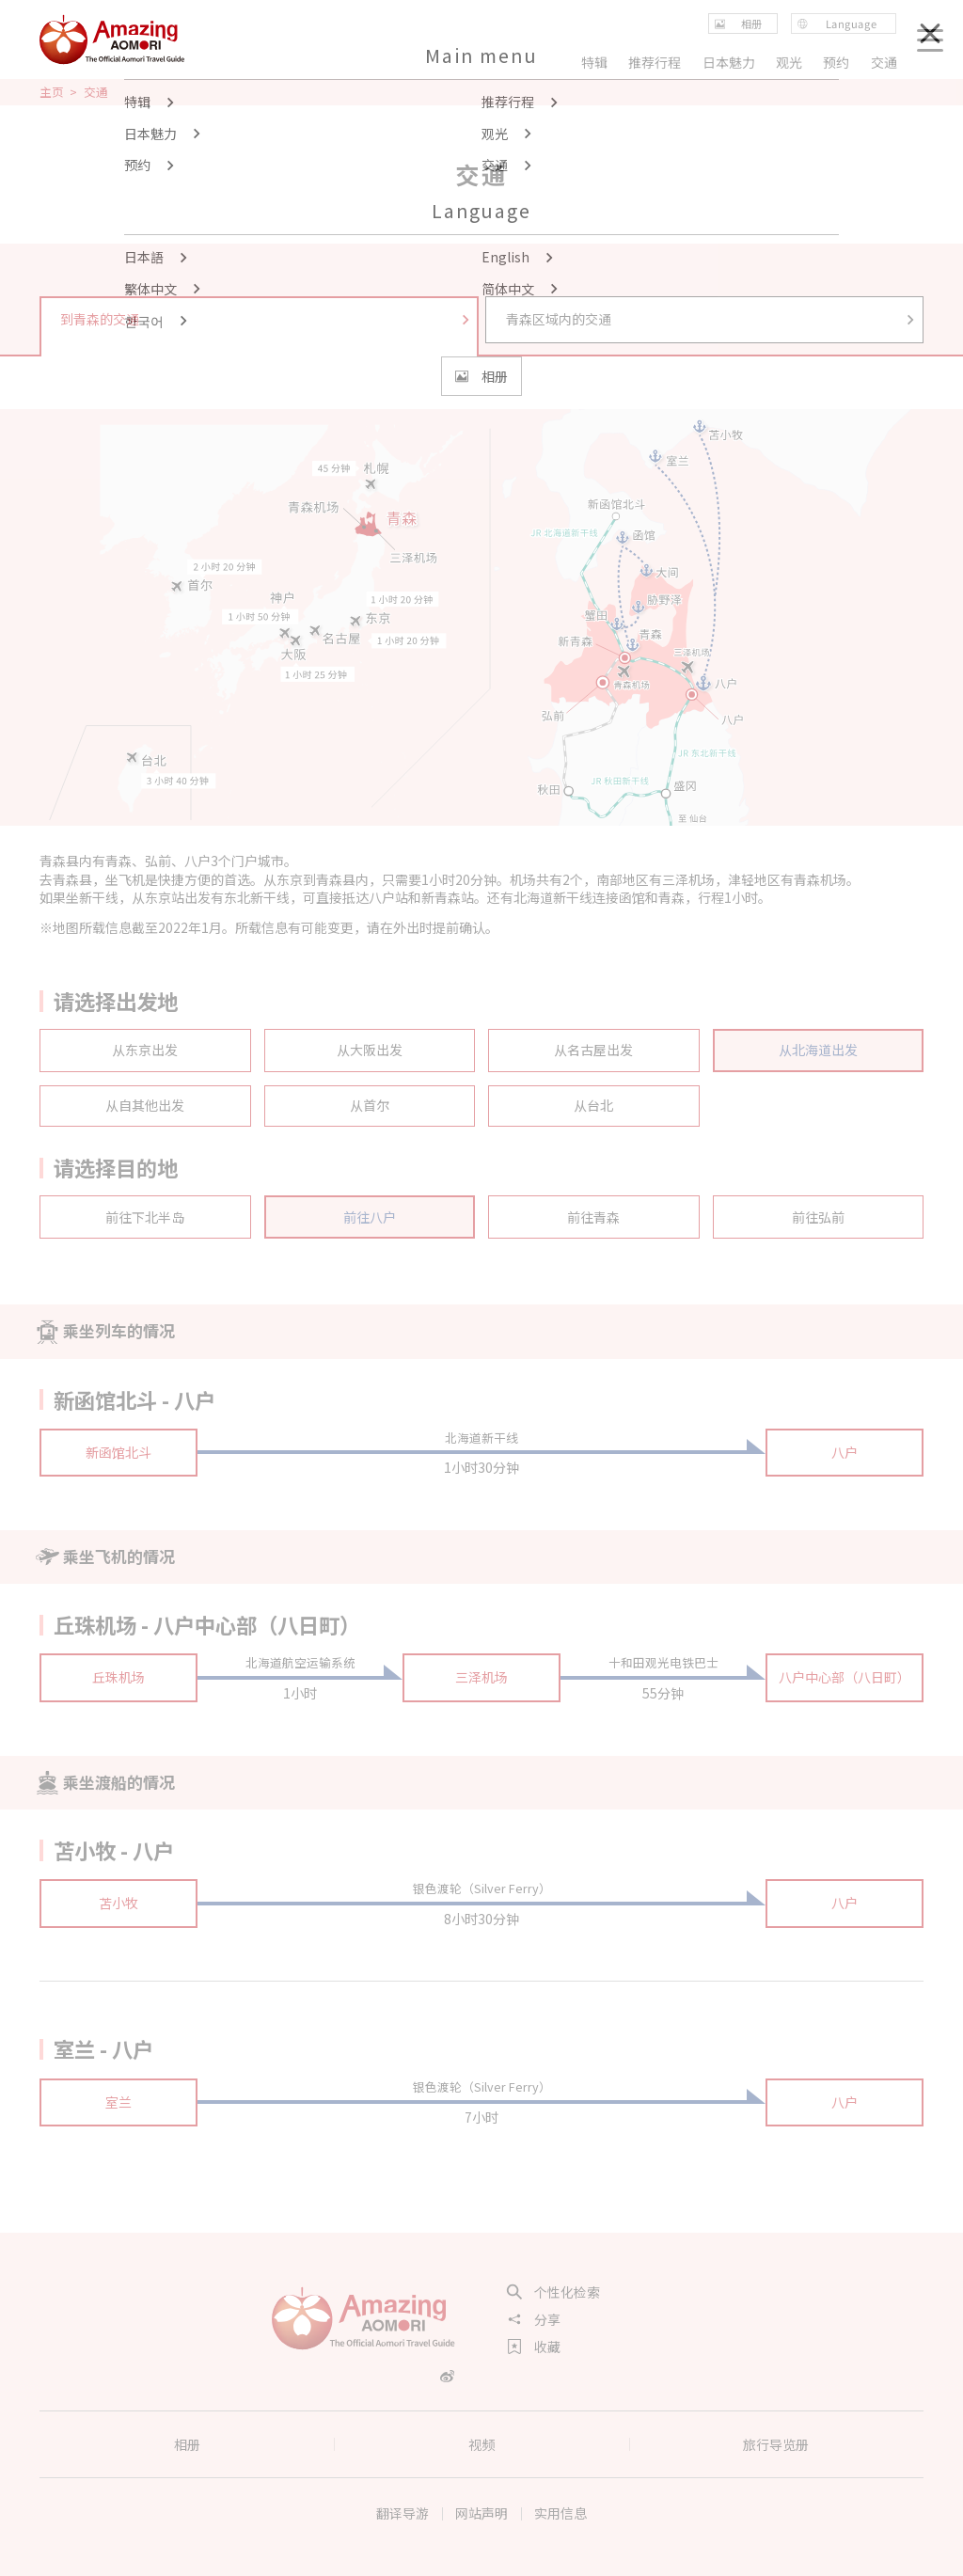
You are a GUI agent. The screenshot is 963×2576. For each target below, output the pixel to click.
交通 (884, 62)
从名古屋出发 (593, 1049)
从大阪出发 (370, 1049)
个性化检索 (554, 2292)
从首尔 (369, 1105)
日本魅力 (729, 62)
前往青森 (593, 1217)
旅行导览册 (776, 2444)
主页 (51, 92)
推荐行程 (654, 62)
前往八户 (369, 1217)
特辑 (594, 62)
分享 (534, 2319)
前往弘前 (818, 1217)
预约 (837, 62)
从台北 (593, 1105)
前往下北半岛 (144, 1217)
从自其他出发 (144, 1105)
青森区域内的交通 (712, 318)
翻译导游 (402, 2513)
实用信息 (560, 2513)
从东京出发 (145, 1049)
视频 (481, 2444)
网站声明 (481, 2513)
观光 (789, 62)
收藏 (534, 2346)
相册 (187, 2444)
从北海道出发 (818, 1049)
